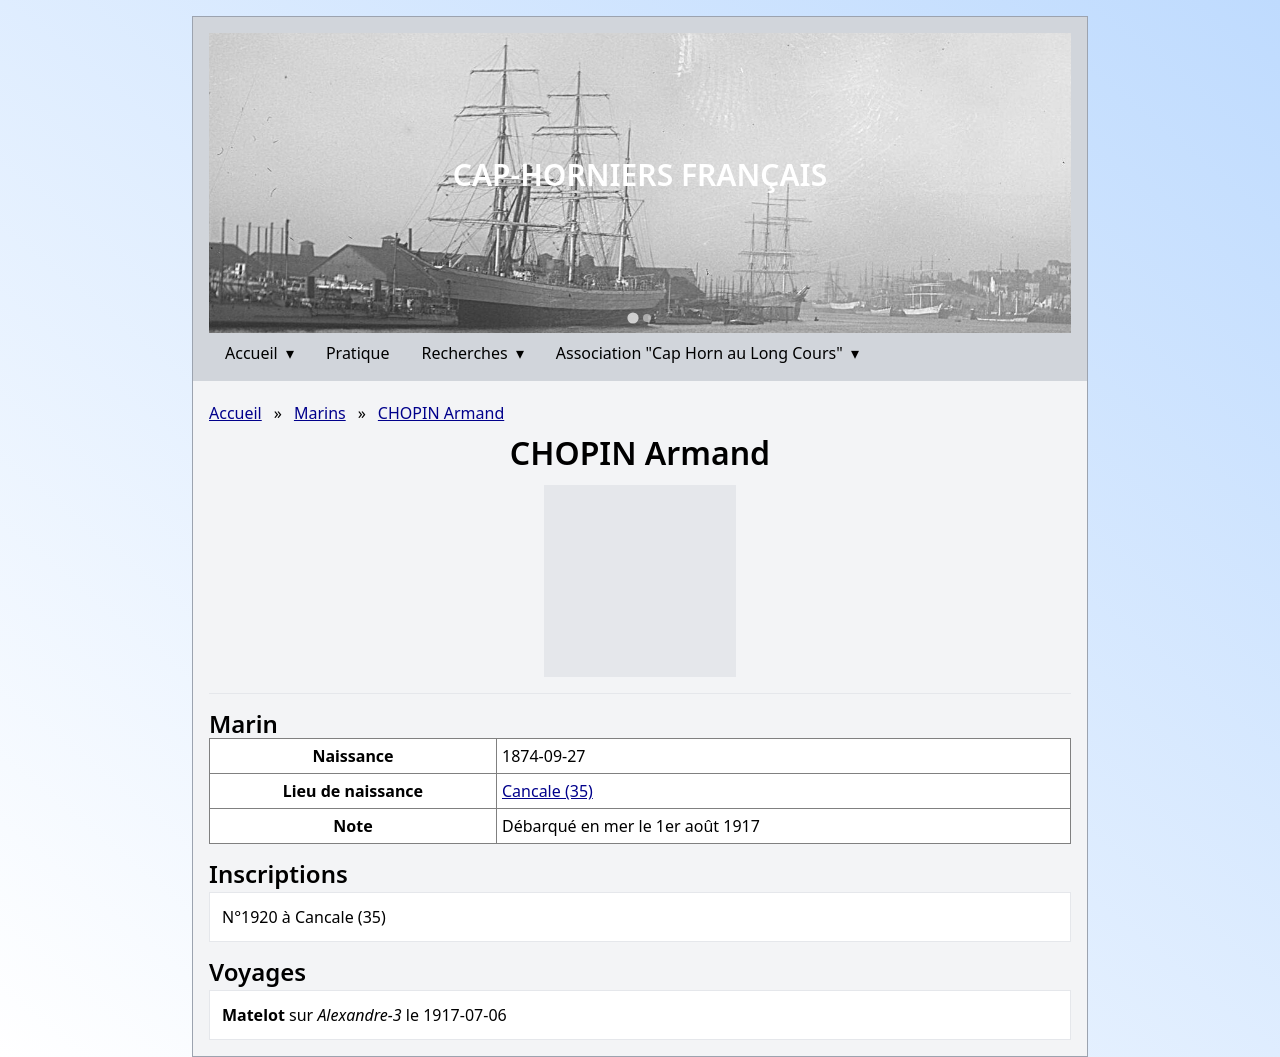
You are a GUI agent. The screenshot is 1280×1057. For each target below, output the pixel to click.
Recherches (473, 353)
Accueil (259, 353)
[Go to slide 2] (647, 318)
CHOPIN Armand (441, 413)
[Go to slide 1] (632, 317)
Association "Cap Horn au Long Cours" (707, 353)
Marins (320, 413)
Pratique (358, 353)
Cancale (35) (547, 791)
